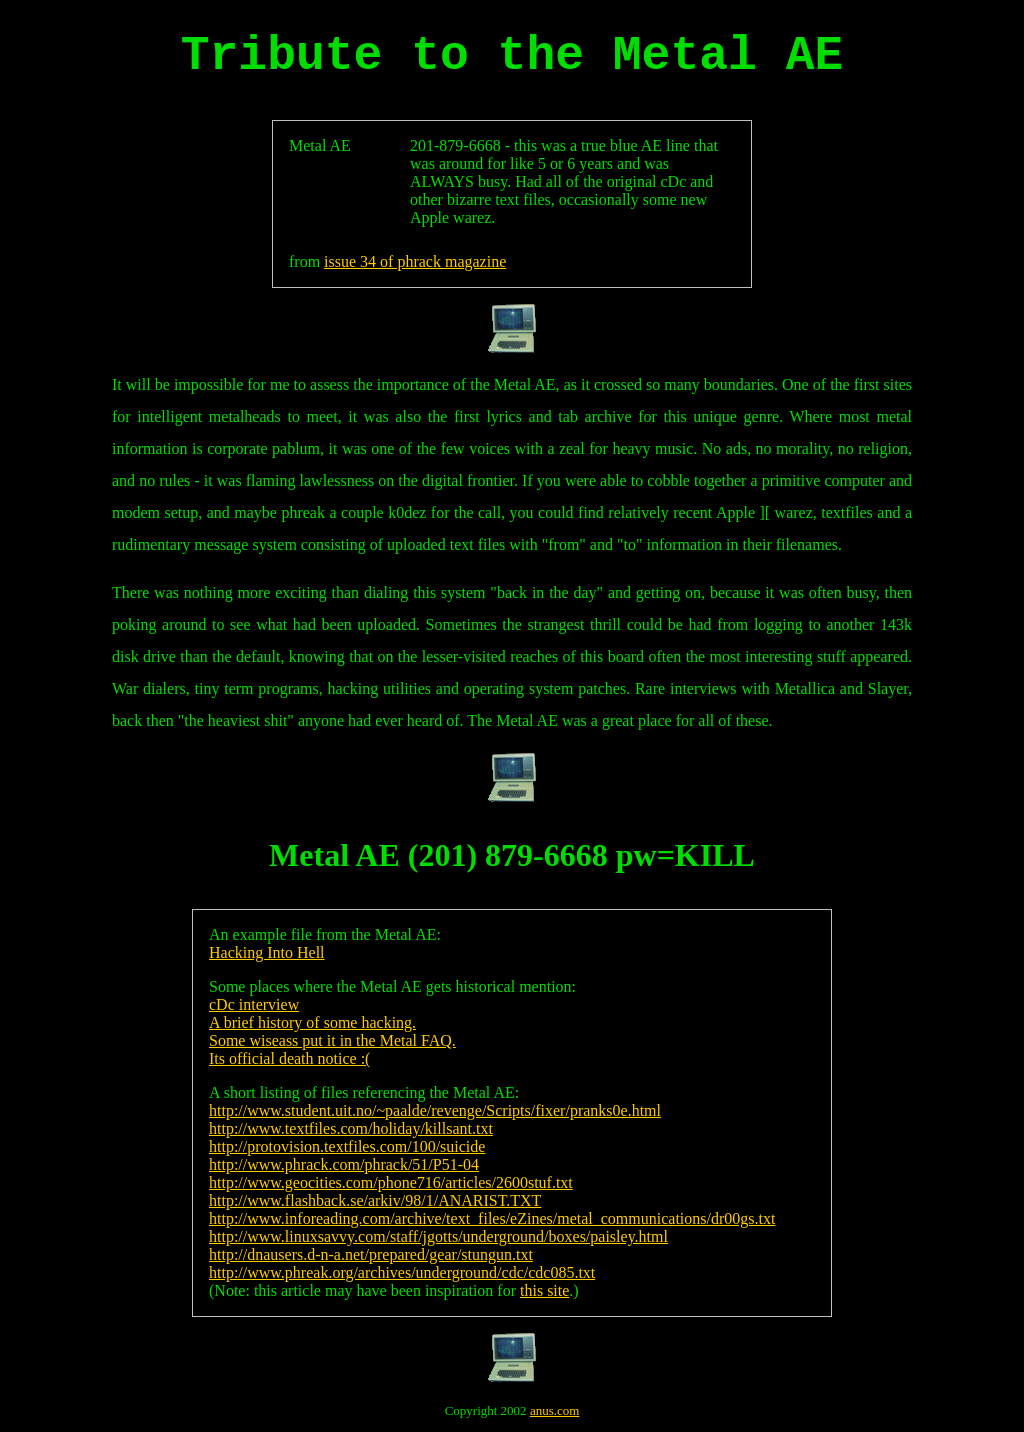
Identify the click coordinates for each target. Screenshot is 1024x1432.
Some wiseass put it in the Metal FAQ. (332, 1040)
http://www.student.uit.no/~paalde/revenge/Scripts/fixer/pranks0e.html (435, 1110)
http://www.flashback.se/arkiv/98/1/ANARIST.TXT (375, 1200)
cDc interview (254, 1004)
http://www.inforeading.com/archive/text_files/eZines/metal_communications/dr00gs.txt (492, 1218)
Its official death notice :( (289, 1058)
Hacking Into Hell (267, 952)
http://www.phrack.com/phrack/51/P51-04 (344, 1164)
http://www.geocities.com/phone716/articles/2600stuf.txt (391, 1182)
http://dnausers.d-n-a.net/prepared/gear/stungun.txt (371, 1254)
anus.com (554, 1410)
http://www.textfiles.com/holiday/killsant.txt (351, 1128)
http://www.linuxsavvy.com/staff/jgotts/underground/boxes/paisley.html (438, 1236)
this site (544, 1290)
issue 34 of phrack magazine (415, 261)
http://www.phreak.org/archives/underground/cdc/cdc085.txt (402, 1272)
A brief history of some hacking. (312, 1022)
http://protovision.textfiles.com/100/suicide (347, 1146)
